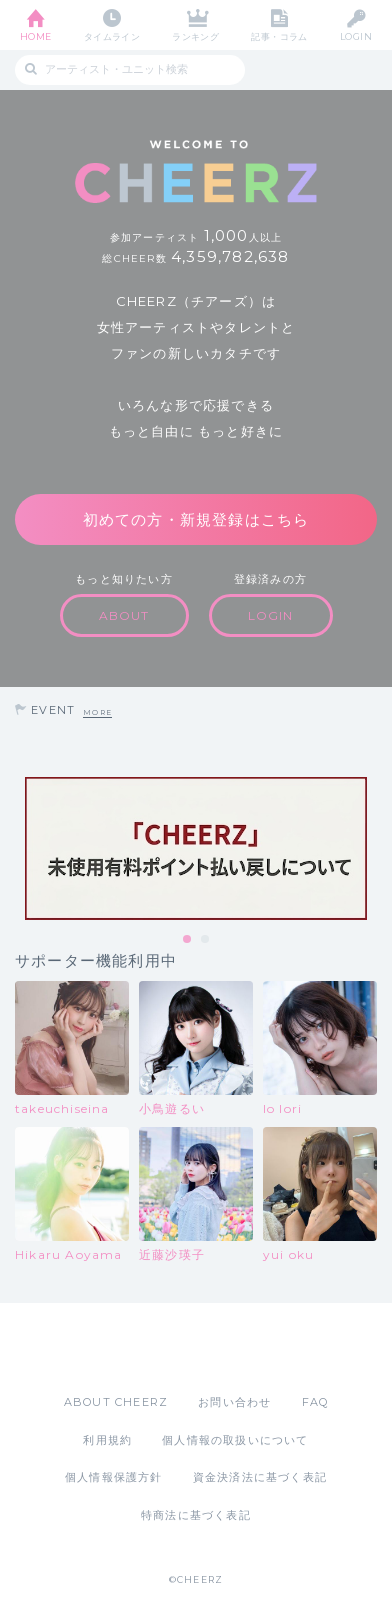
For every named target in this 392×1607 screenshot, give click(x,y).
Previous (20, 848)
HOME (36, 36)
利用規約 (107, 1440)
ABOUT (124, 615)
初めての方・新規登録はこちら (196, 519)
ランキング (195, 36)
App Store (141, 1348)
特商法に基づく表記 (196, 1515)
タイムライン (112, 36)
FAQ (315, 1402)
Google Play (247, 1348)
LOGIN (356, 36)
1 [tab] (188, 940)
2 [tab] (206, 940)
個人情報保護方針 (114, 1477)
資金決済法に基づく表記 (260, 1477)
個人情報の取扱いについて (235, 1440)
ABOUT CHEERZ (116, 1402)
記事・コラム (279, 36)
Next (372, 848)
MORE (97, 712)
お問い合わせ (234, 1402)
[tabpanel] (196, 848)
